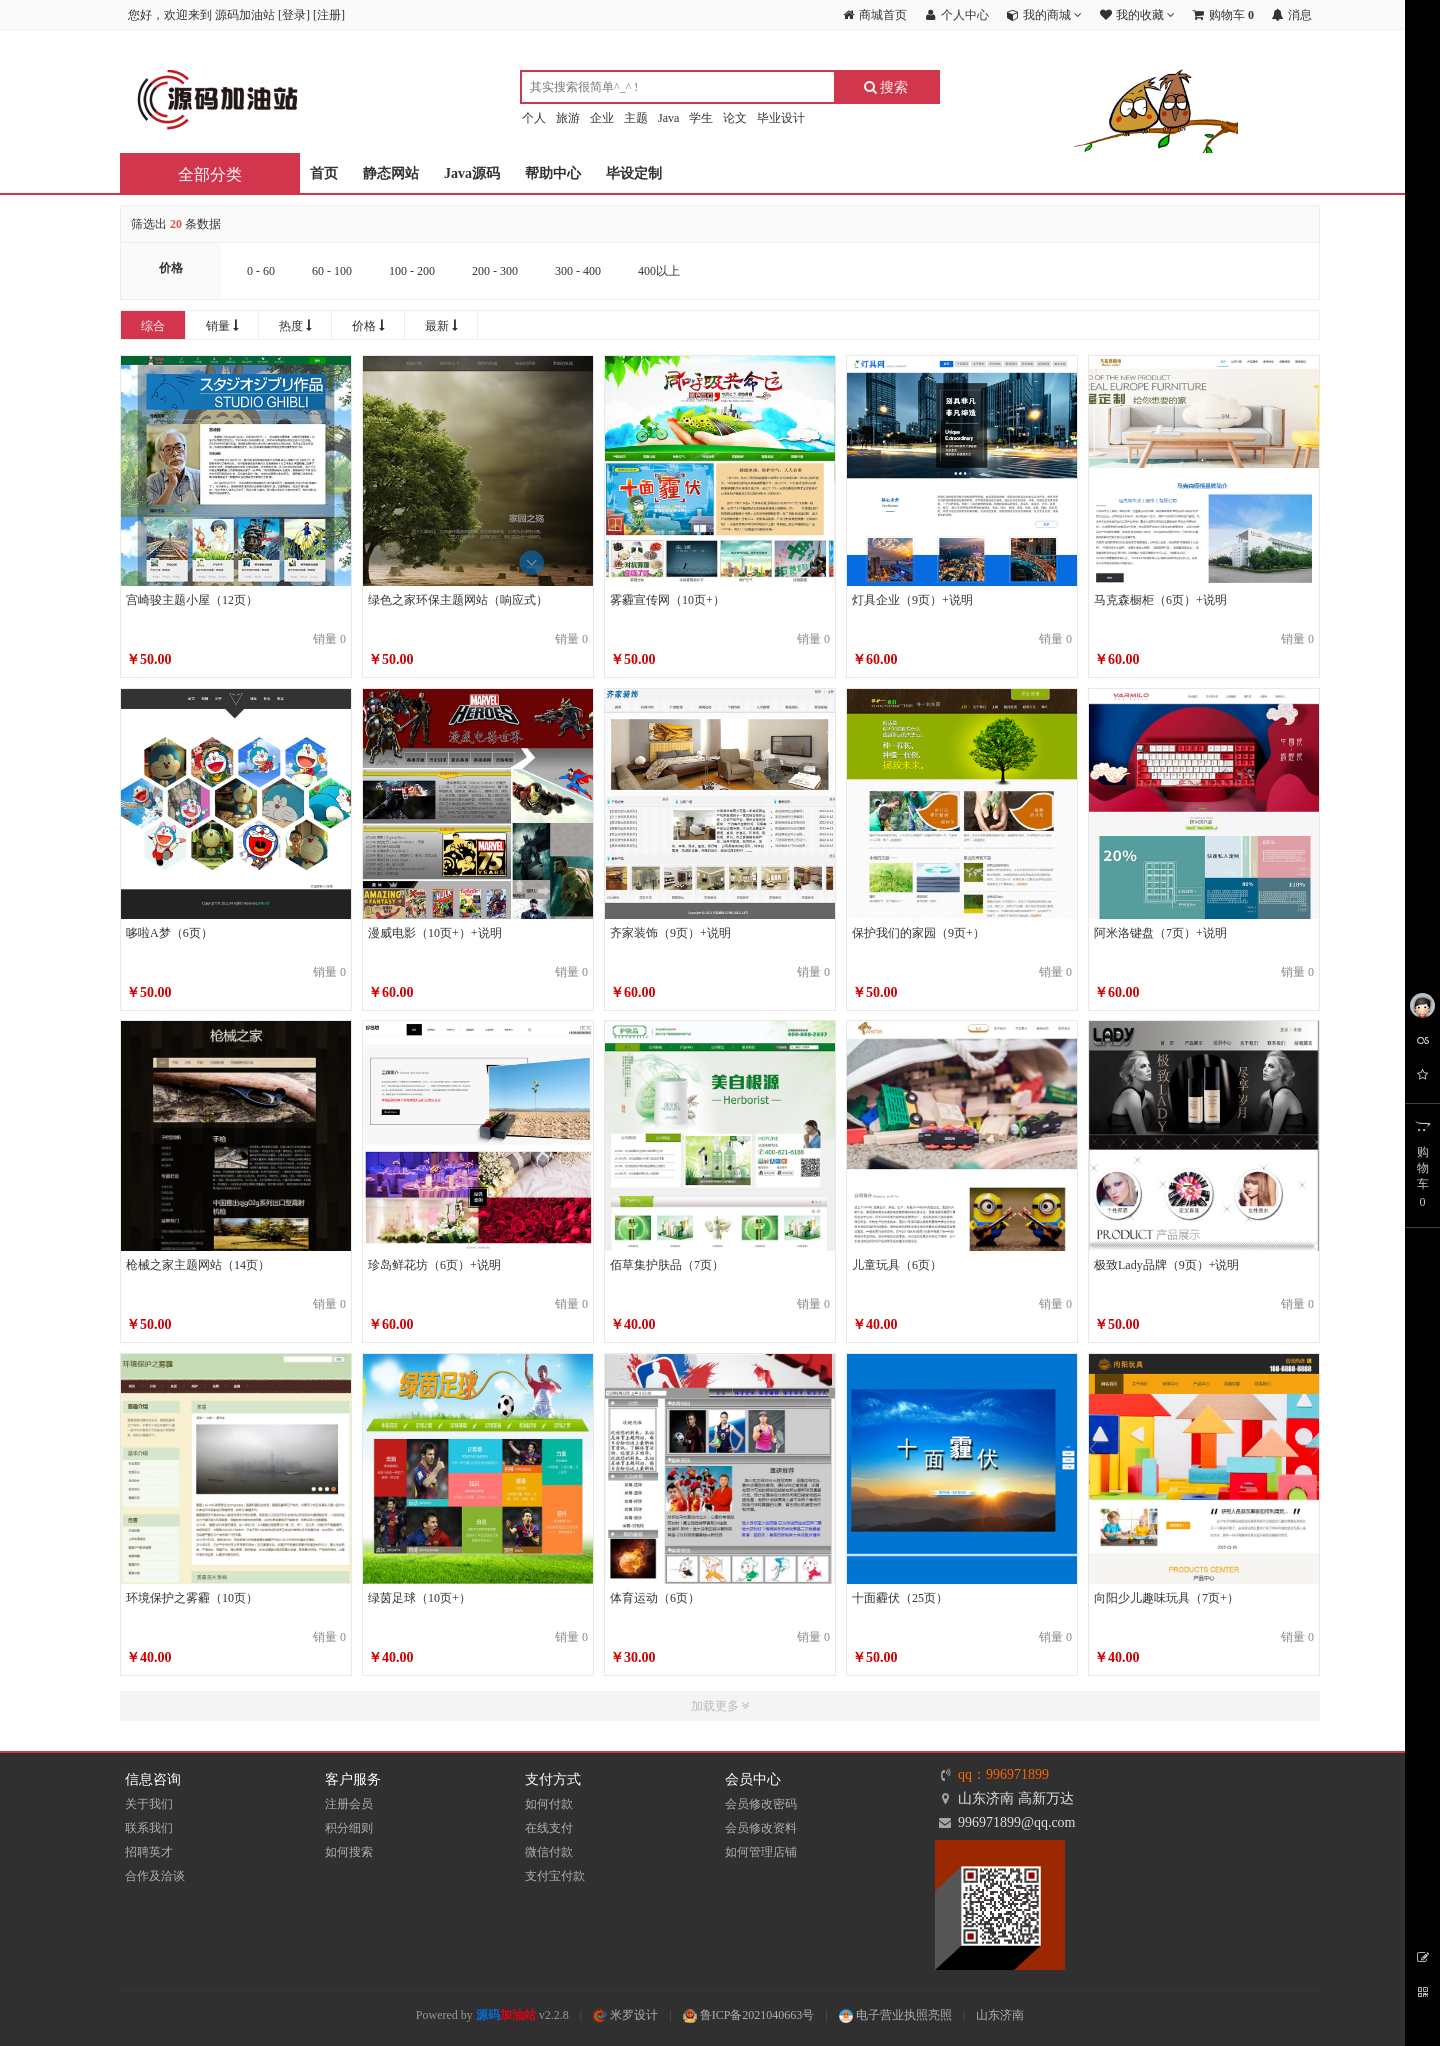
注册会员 (349, 1804)
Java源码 (472, 173)
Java (668, 118)
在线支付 (549, 1828)
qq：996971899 (1003, 1774)
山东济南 (1000, 2015)
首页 (324, 173)
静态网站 (391, 173)
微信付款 (549, 1852)
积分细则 (349, 1828)
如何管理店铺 (761, 1852)
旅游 (568, 118)
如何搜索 (349, 1852)
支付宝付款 (555, 1876)
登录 (294, 15)
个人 (534, 118)
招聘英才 (149, 1852)
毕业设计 (781, 118)
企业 (602, 118)
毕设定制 (634, 173)
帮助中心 (553, 173)
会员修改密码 (761, 1804)
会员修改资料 (761, 1828)
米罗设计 (625, 2015)
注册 (329, 15)
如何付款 (549, 1804)
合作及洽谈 (155, 1876)
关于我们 (149, 1804)
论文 (735, 118)
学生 (701, 118)
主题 (636, 118)
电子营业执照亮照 (895, 2015)
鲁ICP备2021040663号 (749, 2015)
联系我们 (149, 1828)
